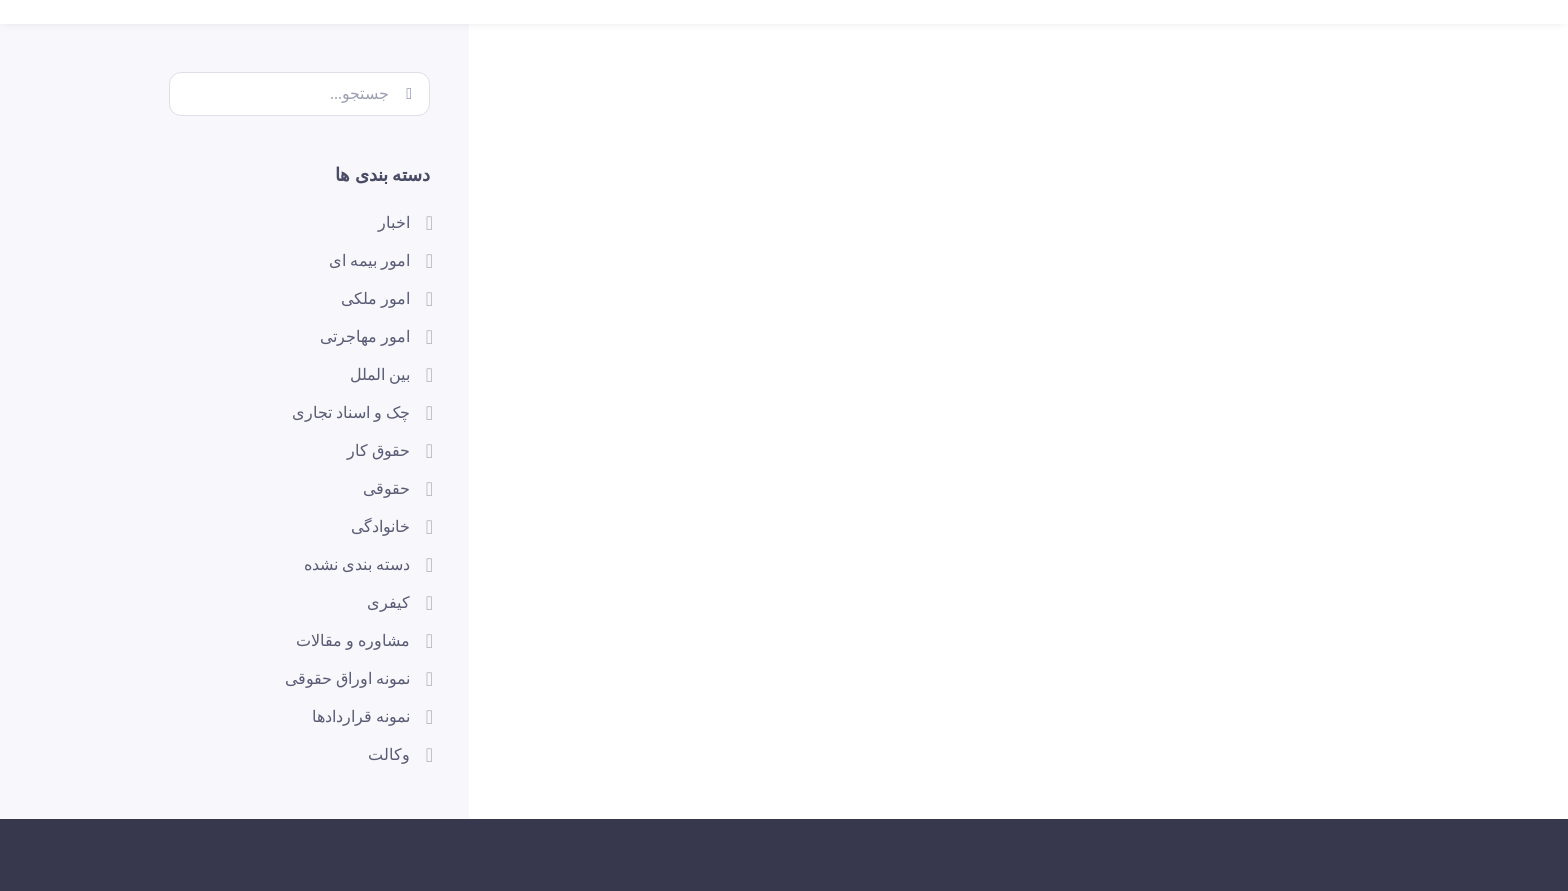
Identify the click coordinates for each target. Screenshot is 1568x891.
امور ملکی (375, 298)
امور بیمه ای (369, 260)
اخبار (394, 222)
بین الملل (380, 374)
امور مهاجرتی (365, 336)
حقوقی (386, 488)
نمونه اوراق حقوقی (347, 678)
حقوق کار (378, 450)
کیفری (388, 602)
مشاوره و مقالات (353, 640)
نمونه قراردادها (361, 716)
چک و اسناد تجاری (351, 412)
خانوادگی (380, 526)
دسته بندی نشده (357, 564)
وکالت (389, 754)
